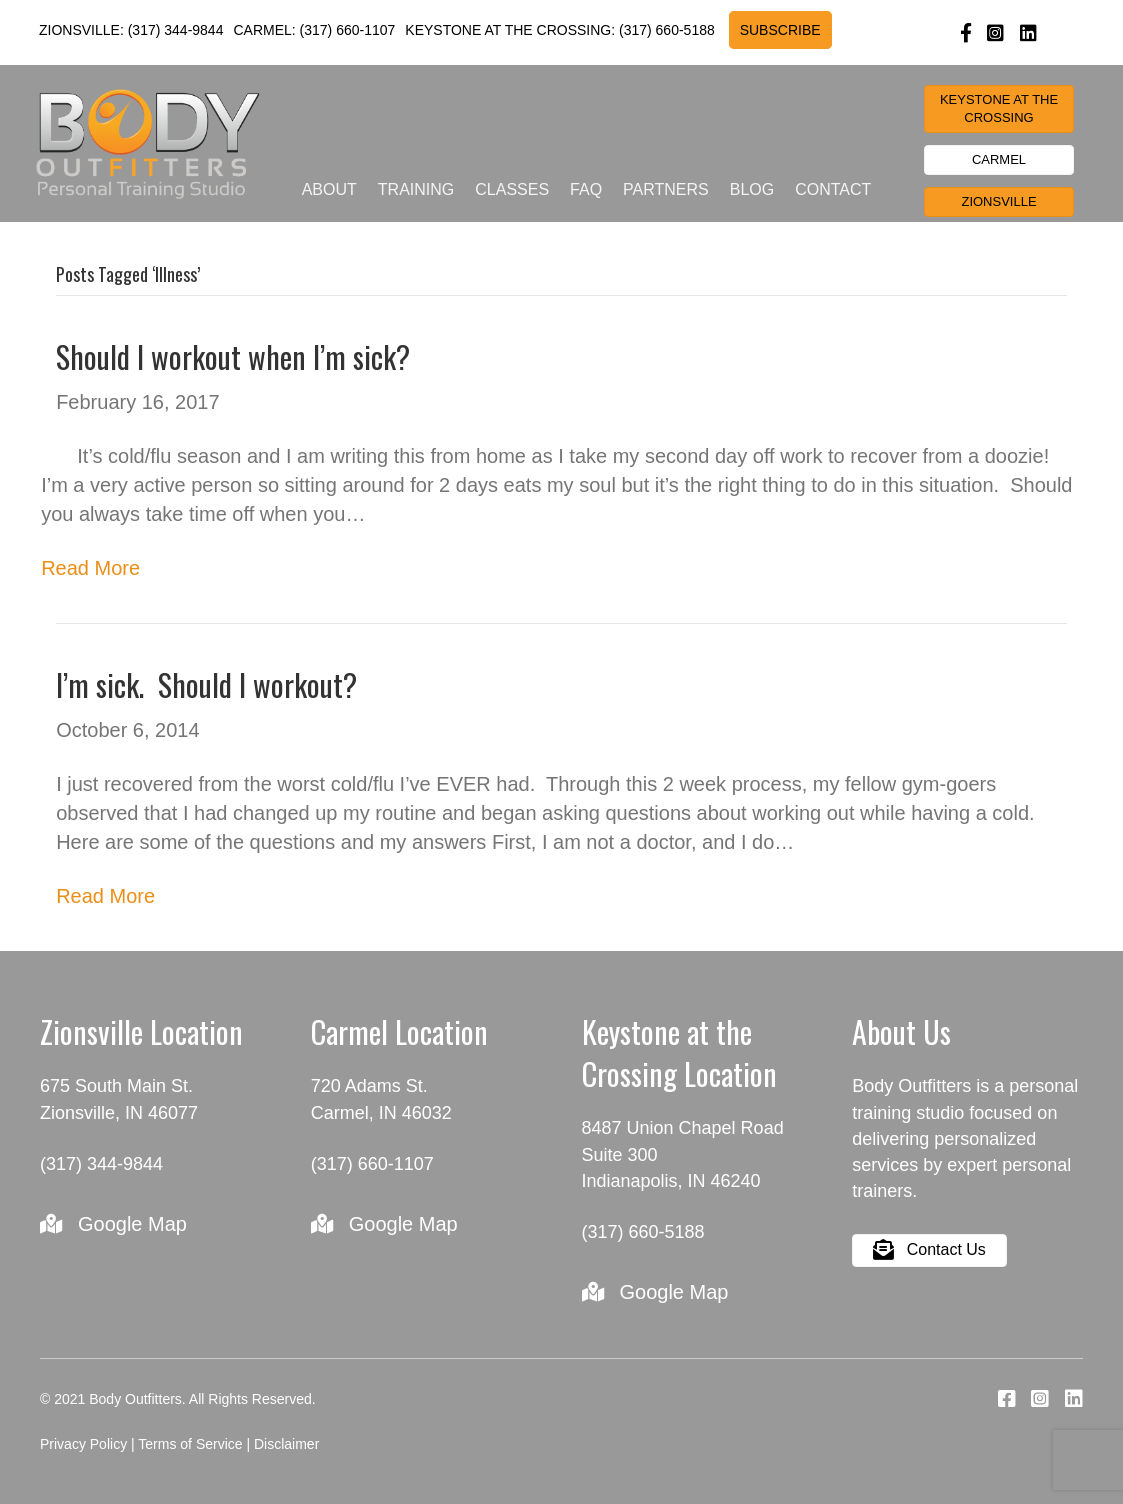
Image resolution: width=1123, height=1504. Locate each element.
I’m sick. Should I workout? (206, 684)
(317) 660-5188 (667, 30)
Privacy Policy (83, 1444)
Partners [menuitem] (666, 189)
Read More (90, 568)
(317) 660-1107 (348, 30)
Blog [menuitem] (752, 189)
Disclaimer (286, 1444)
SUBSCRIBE (780, 30)
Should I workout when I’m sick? (233, 356)
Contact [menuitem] (833, 189)
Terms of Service (190, 1444)
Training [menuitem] (416, 189)
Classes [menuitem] (512, 189)
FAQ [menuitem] (586, 189)
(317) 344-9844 (176, 30)
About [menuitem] (329, 189)
